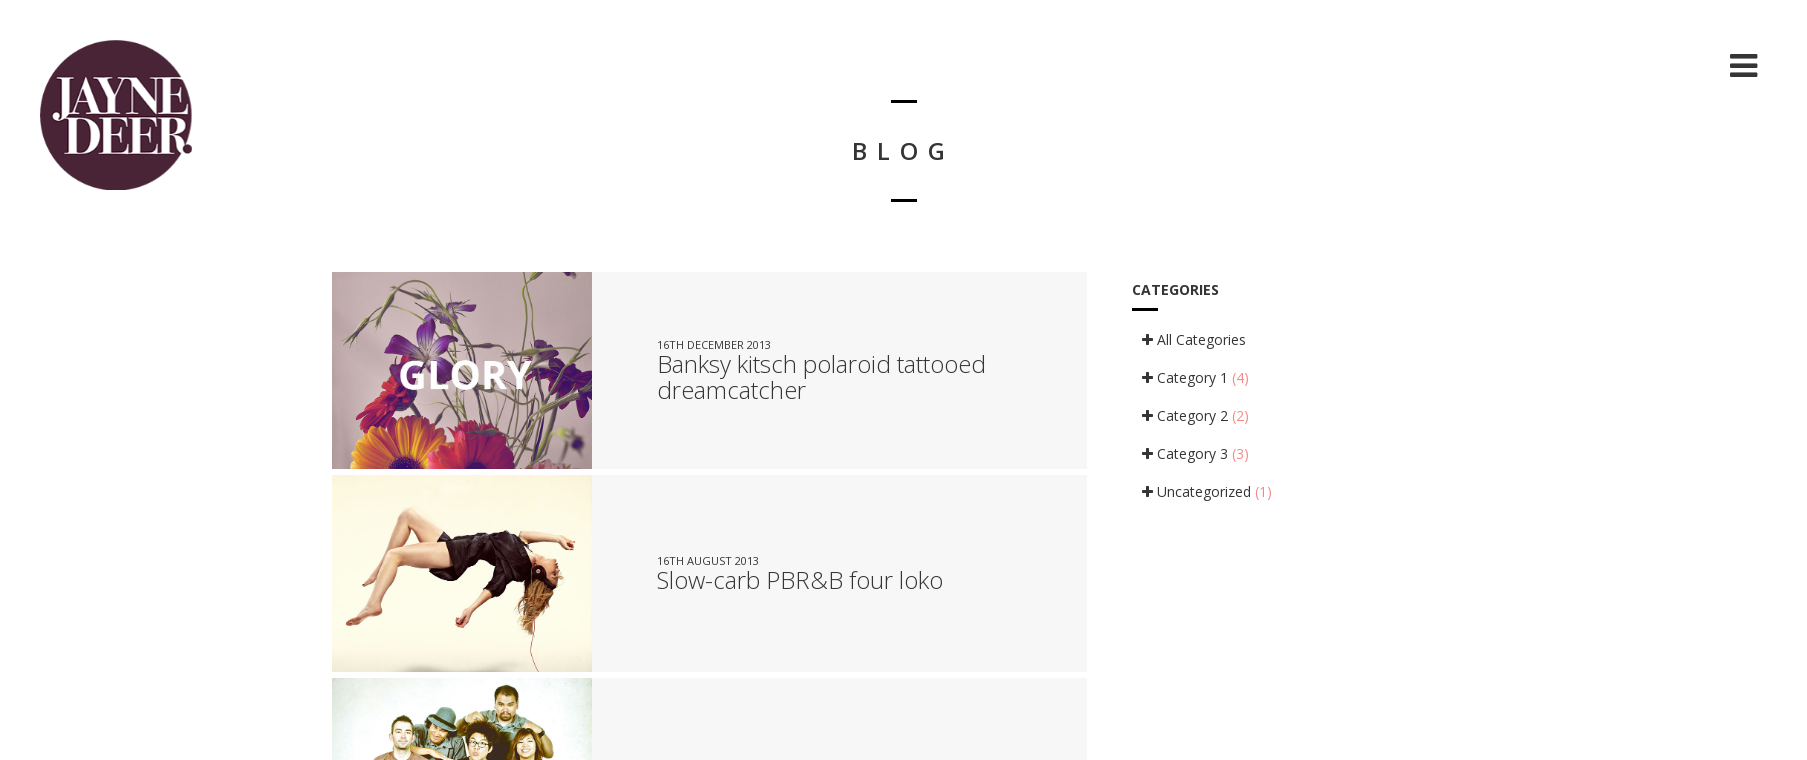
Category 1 (1195, 377)
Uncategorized (1207, 491)
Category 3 (1195, 453)
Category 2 (1195, 415)
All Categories (1194, 339)
